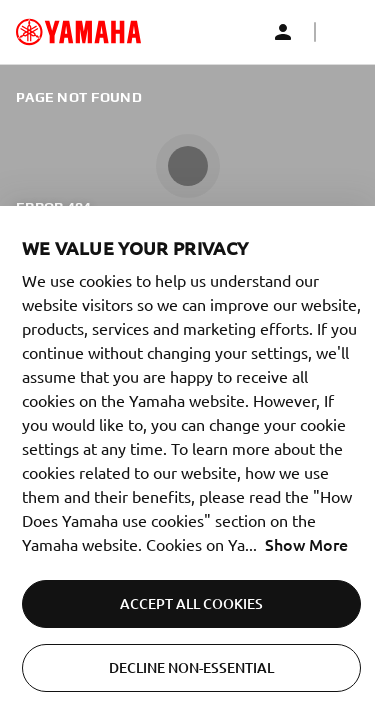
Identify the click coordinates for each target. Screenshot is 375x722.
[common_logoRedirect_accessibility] (78, 32)
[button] (343, 32)
